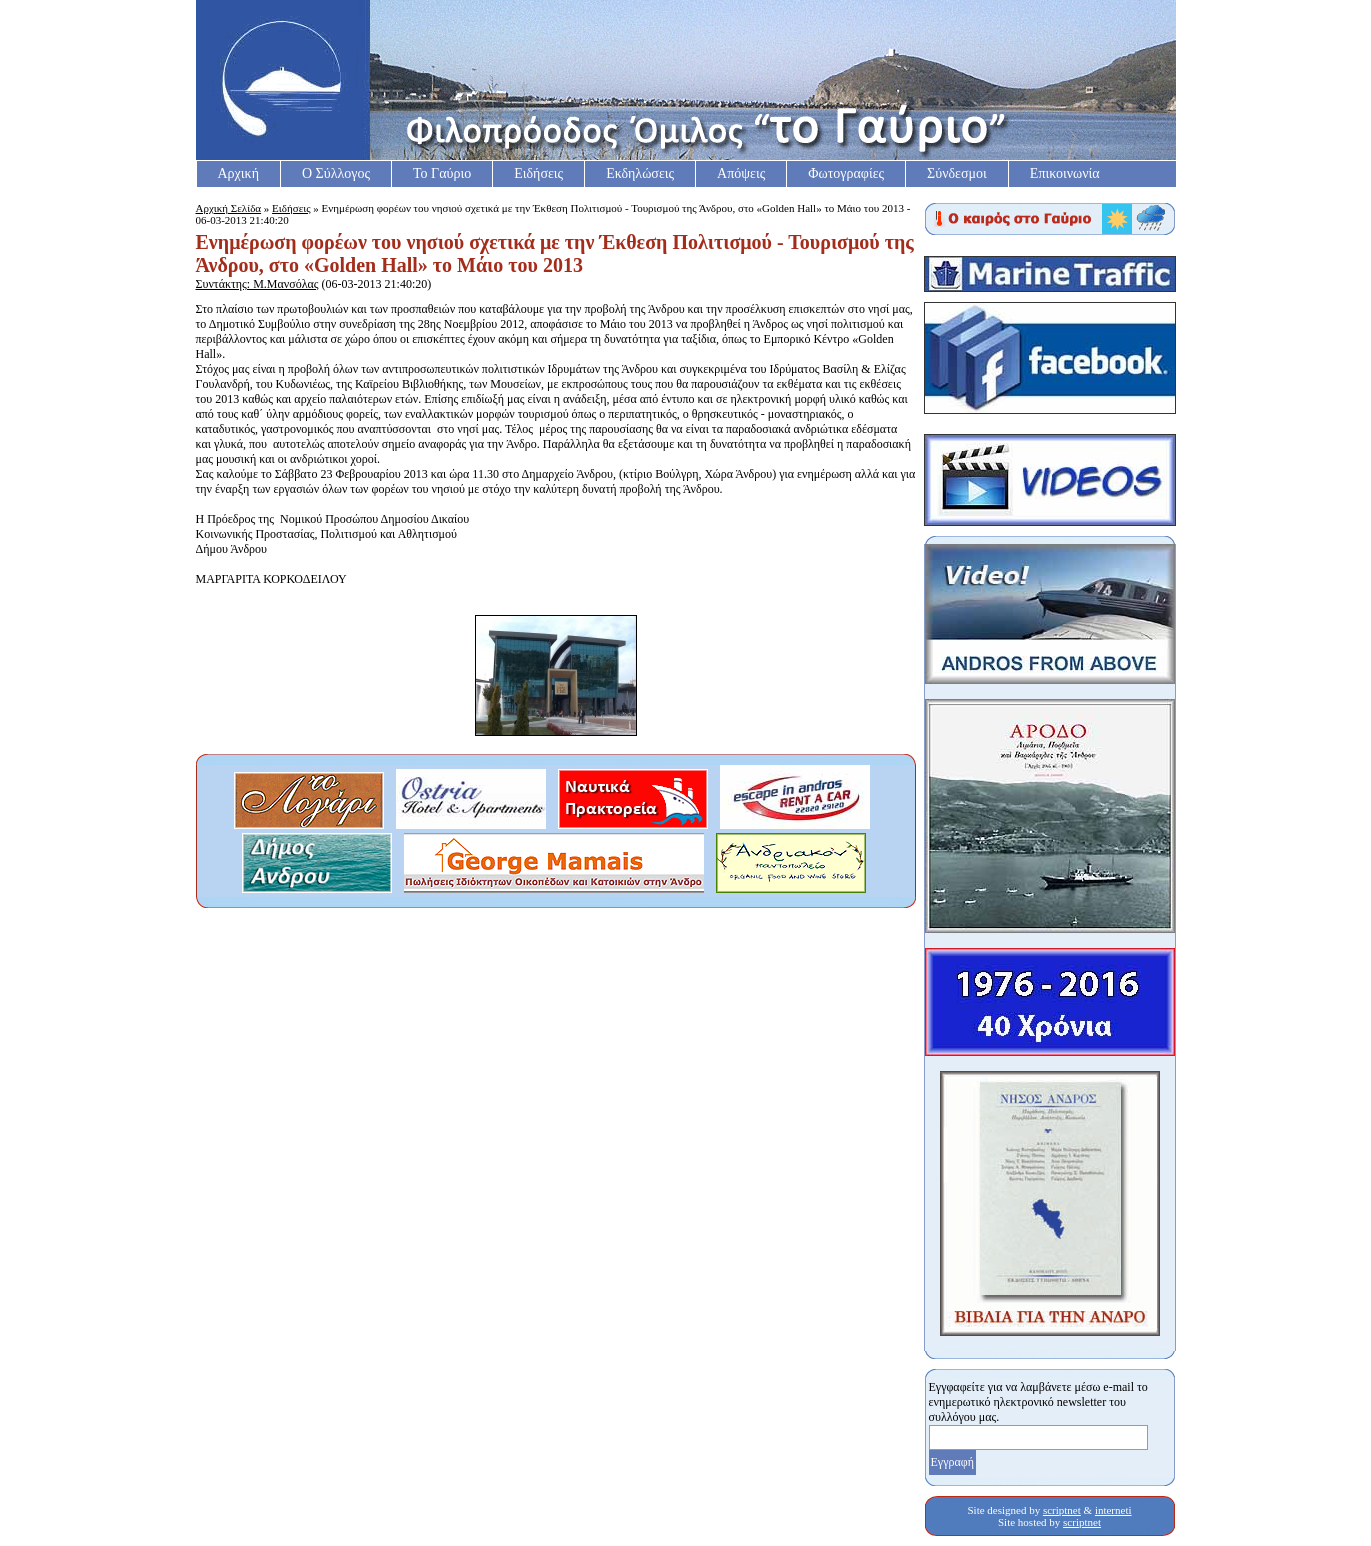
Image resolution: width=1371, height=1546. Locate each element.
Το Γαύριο (442, 173)
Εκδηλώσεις (640, 173)
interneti (1113, 1510)
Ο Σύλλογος (336, 173)
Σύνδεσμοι (957, 173)
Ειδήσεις (538, 173)
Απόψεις (741, 173)
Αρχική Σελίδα (229, 208)
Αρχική (238, 173)
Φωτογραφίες (846, 173)
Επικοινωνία (1065, 173)
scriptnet (1062, 1510)
